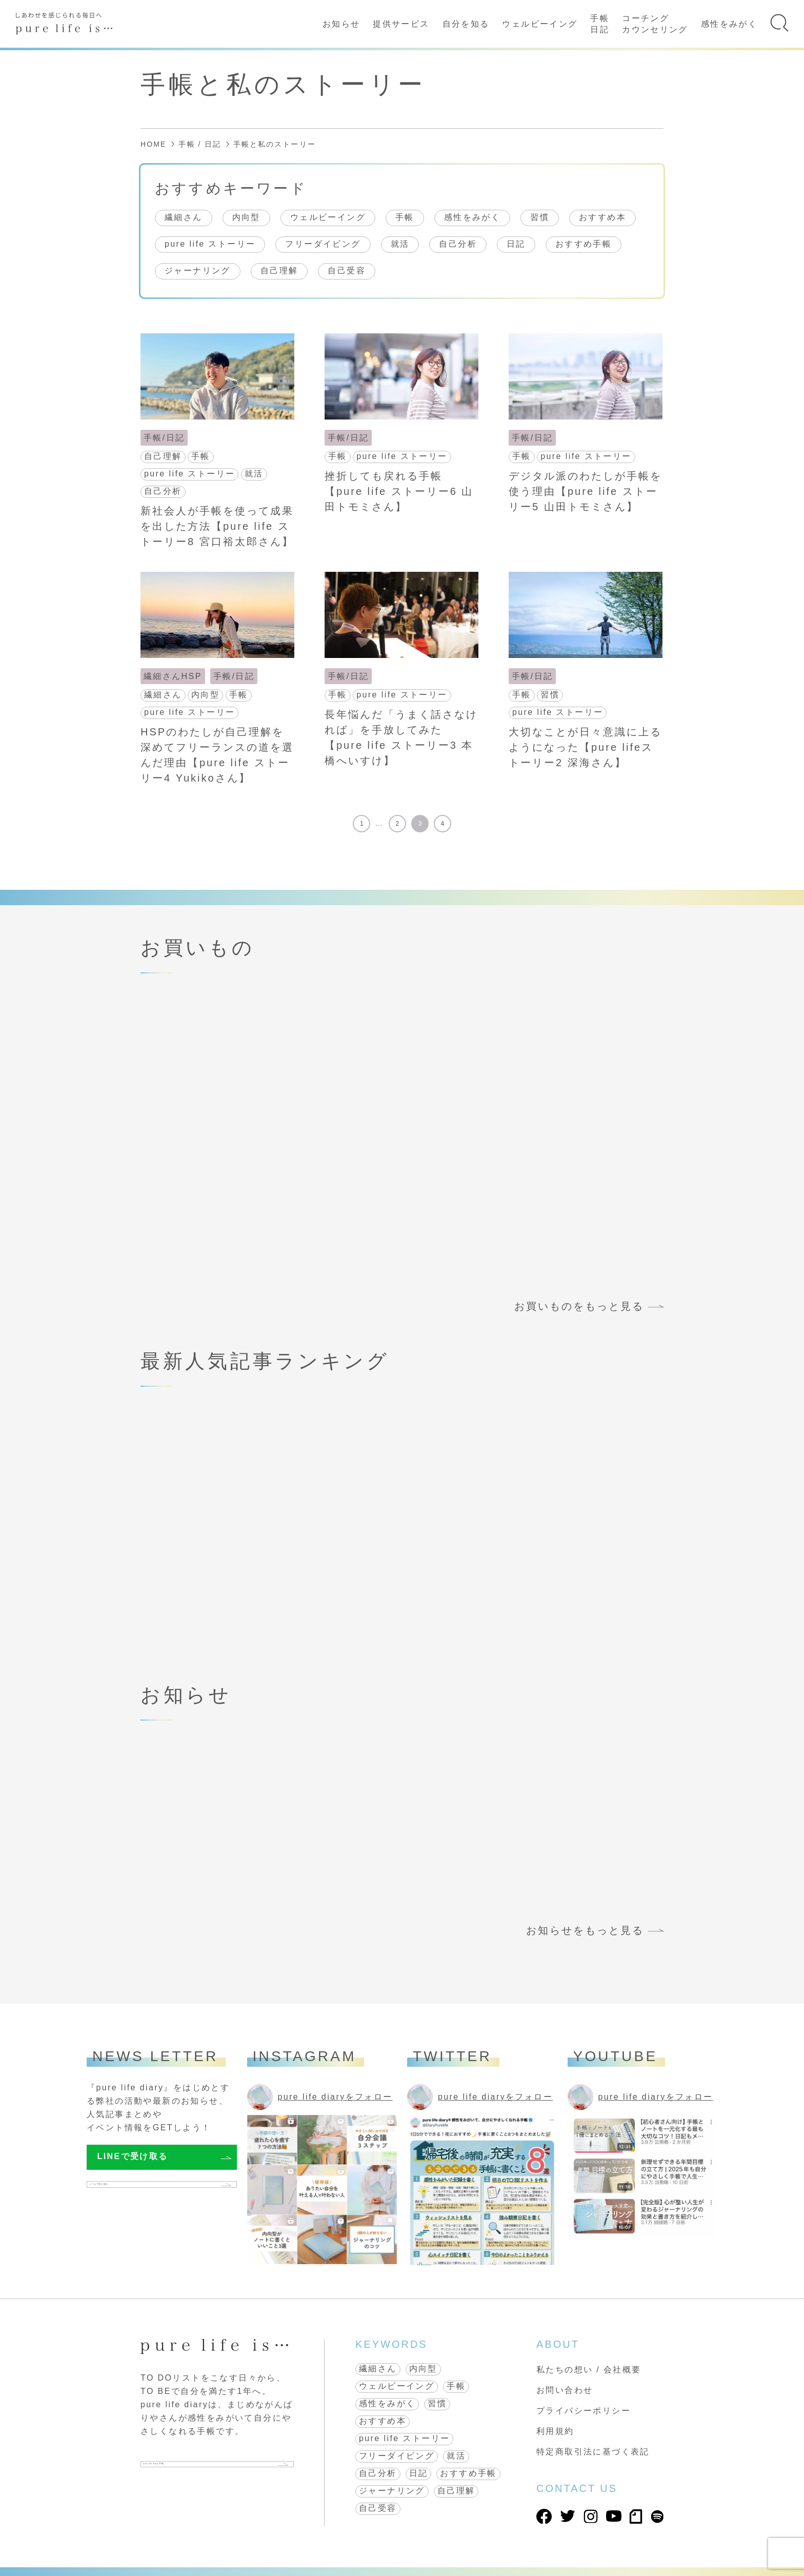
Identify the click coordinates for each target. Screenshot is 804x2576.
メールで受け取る (135, 2189)
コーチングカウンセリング (655, 24)
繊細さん (184, 217)
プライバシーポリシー (583, 2410)
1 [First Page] (362, 823)
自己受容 (347, 270)
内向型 (246, 217)
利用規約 (555, 2431)
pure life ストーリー (210, 243)
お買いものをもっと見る (579, 1306)
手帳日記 (599, 24)
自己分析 (458, 243)
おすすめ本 (602, 217)
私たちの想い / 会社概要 (588, 2369)
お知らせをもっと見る (585, 1930)
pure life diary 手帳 (196, 2468)
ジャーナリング (198, 270)
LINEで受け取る (132, 2156)
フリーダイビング (322, 243)
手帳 (404, 217)
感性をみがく (729, 23)
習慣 (539, 217)
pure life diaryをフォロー (335, 2096)
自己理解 (279, 270)
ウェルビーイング (539, 23)
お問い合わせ (564, 2390)
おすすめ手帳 (583, 243)
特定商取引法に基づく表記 (593, 2451)
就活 (400, 243)
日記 (516, 243)
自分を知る (466, 23)
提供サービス (401, 23)
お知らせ (341, 23)
